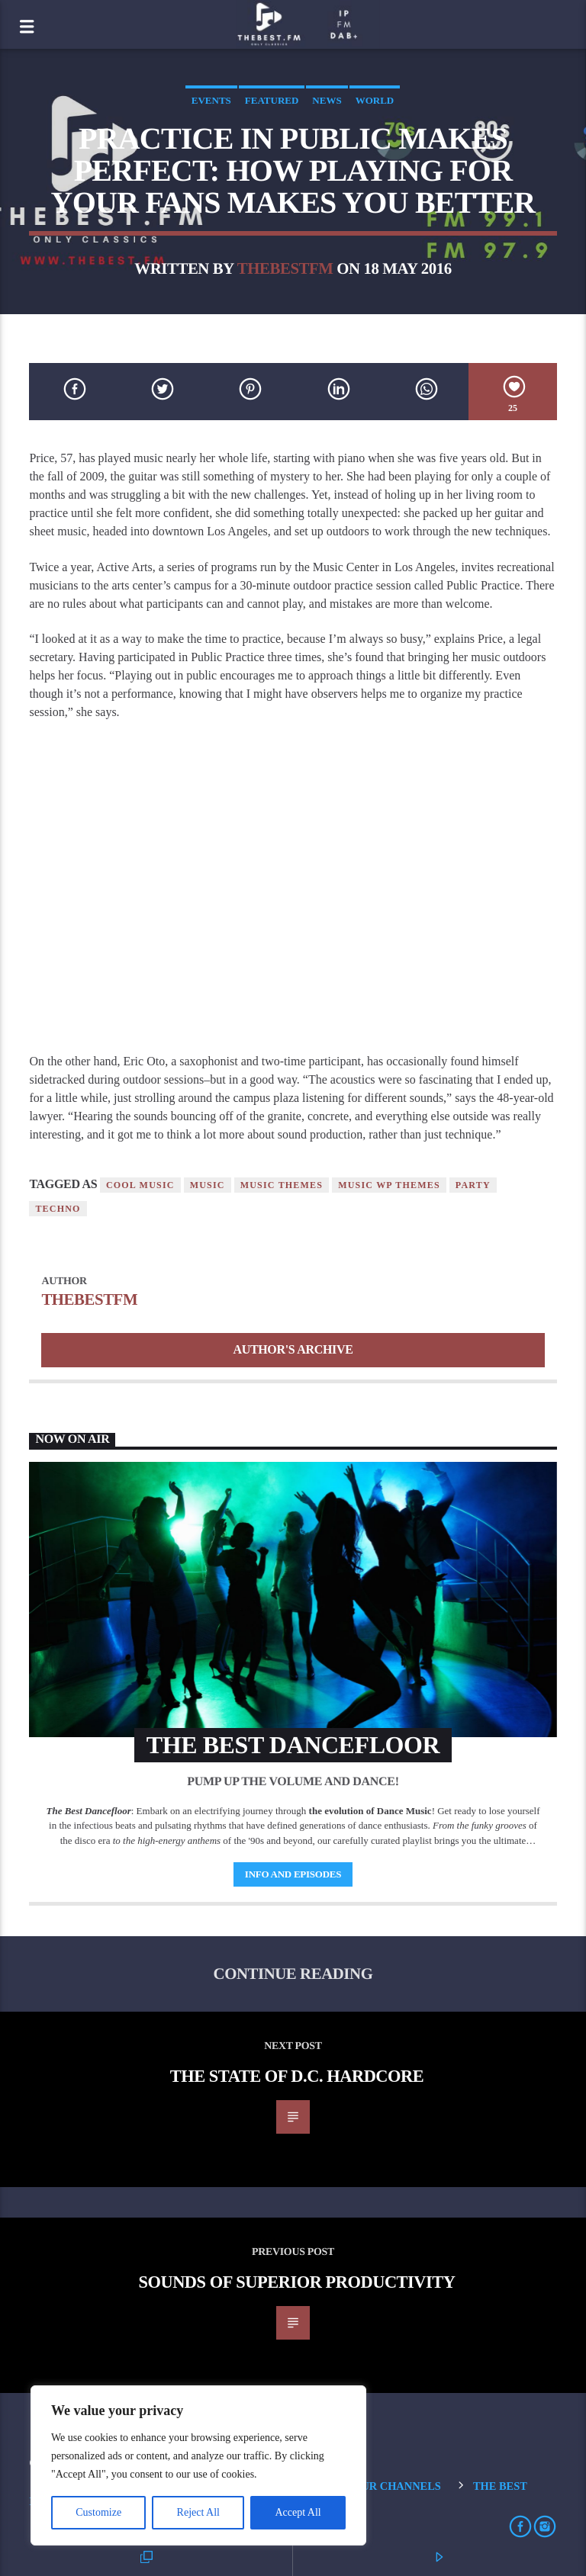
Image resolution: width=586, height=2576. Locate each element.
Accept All (297, 2512)
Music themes (282, 1185)
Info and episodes (293, 1874)
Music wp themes (389, 1185)
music (207, 1185)
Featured (272, 100)
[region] (198, 2465)
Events (211, 100)
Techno (57, 1208)
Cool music (140, 1185)
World (375, 100)
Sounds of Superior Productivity (296, 2282)
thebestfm (285, 268)
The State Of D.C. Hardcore (297, 2076)
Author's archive (293, 1349)
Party (473, 1185)
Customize (98, 2512)
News (326, 100)
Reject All (198, 2512)
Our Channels (397, 2486)
